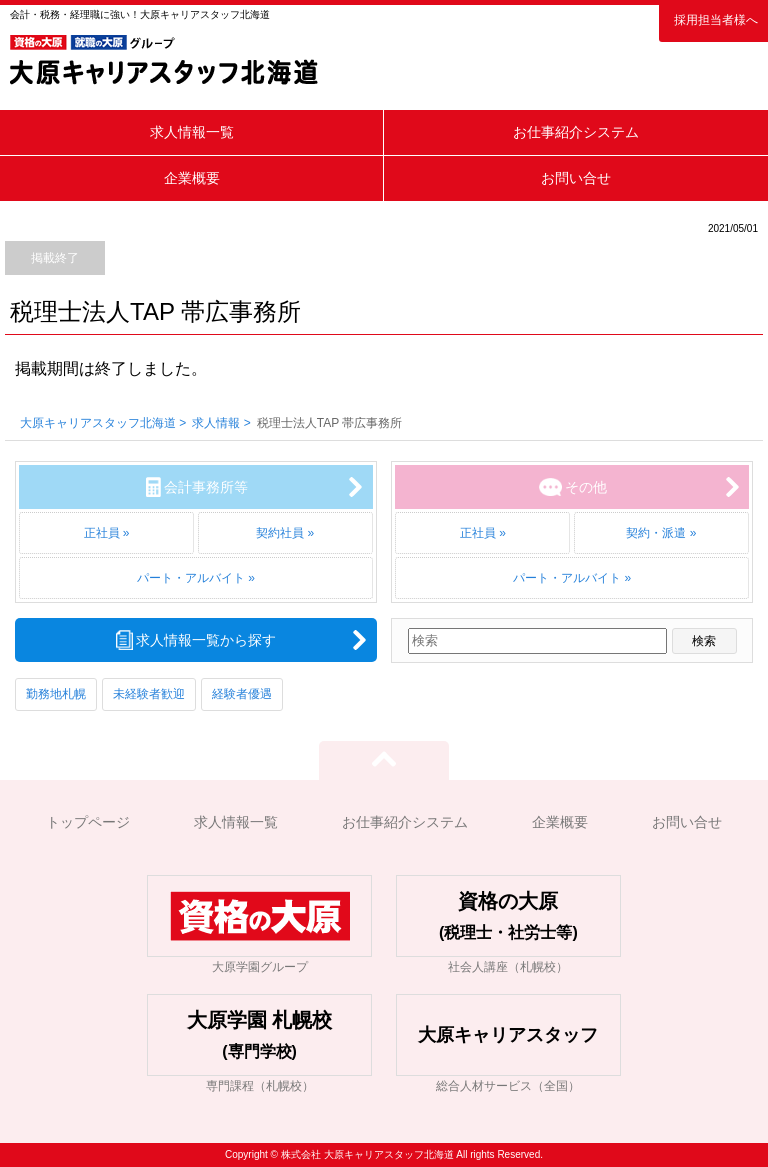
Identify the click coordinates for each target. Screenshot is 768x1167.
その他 (586, 487)
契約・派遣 (656, 533)
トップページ (88, 822)
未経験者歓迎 (149, 694)
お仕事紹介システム (576, 132)
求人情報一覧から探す (206, 640)
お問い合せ (576, 178)
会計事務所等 (206, 487)
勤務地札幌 (56, 694)
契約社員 (280, 533)
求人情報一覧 (192, 132)
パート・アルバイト (191, 578)
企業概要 (192, 178)
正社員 (102, 533)
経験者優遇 (242, 694)
